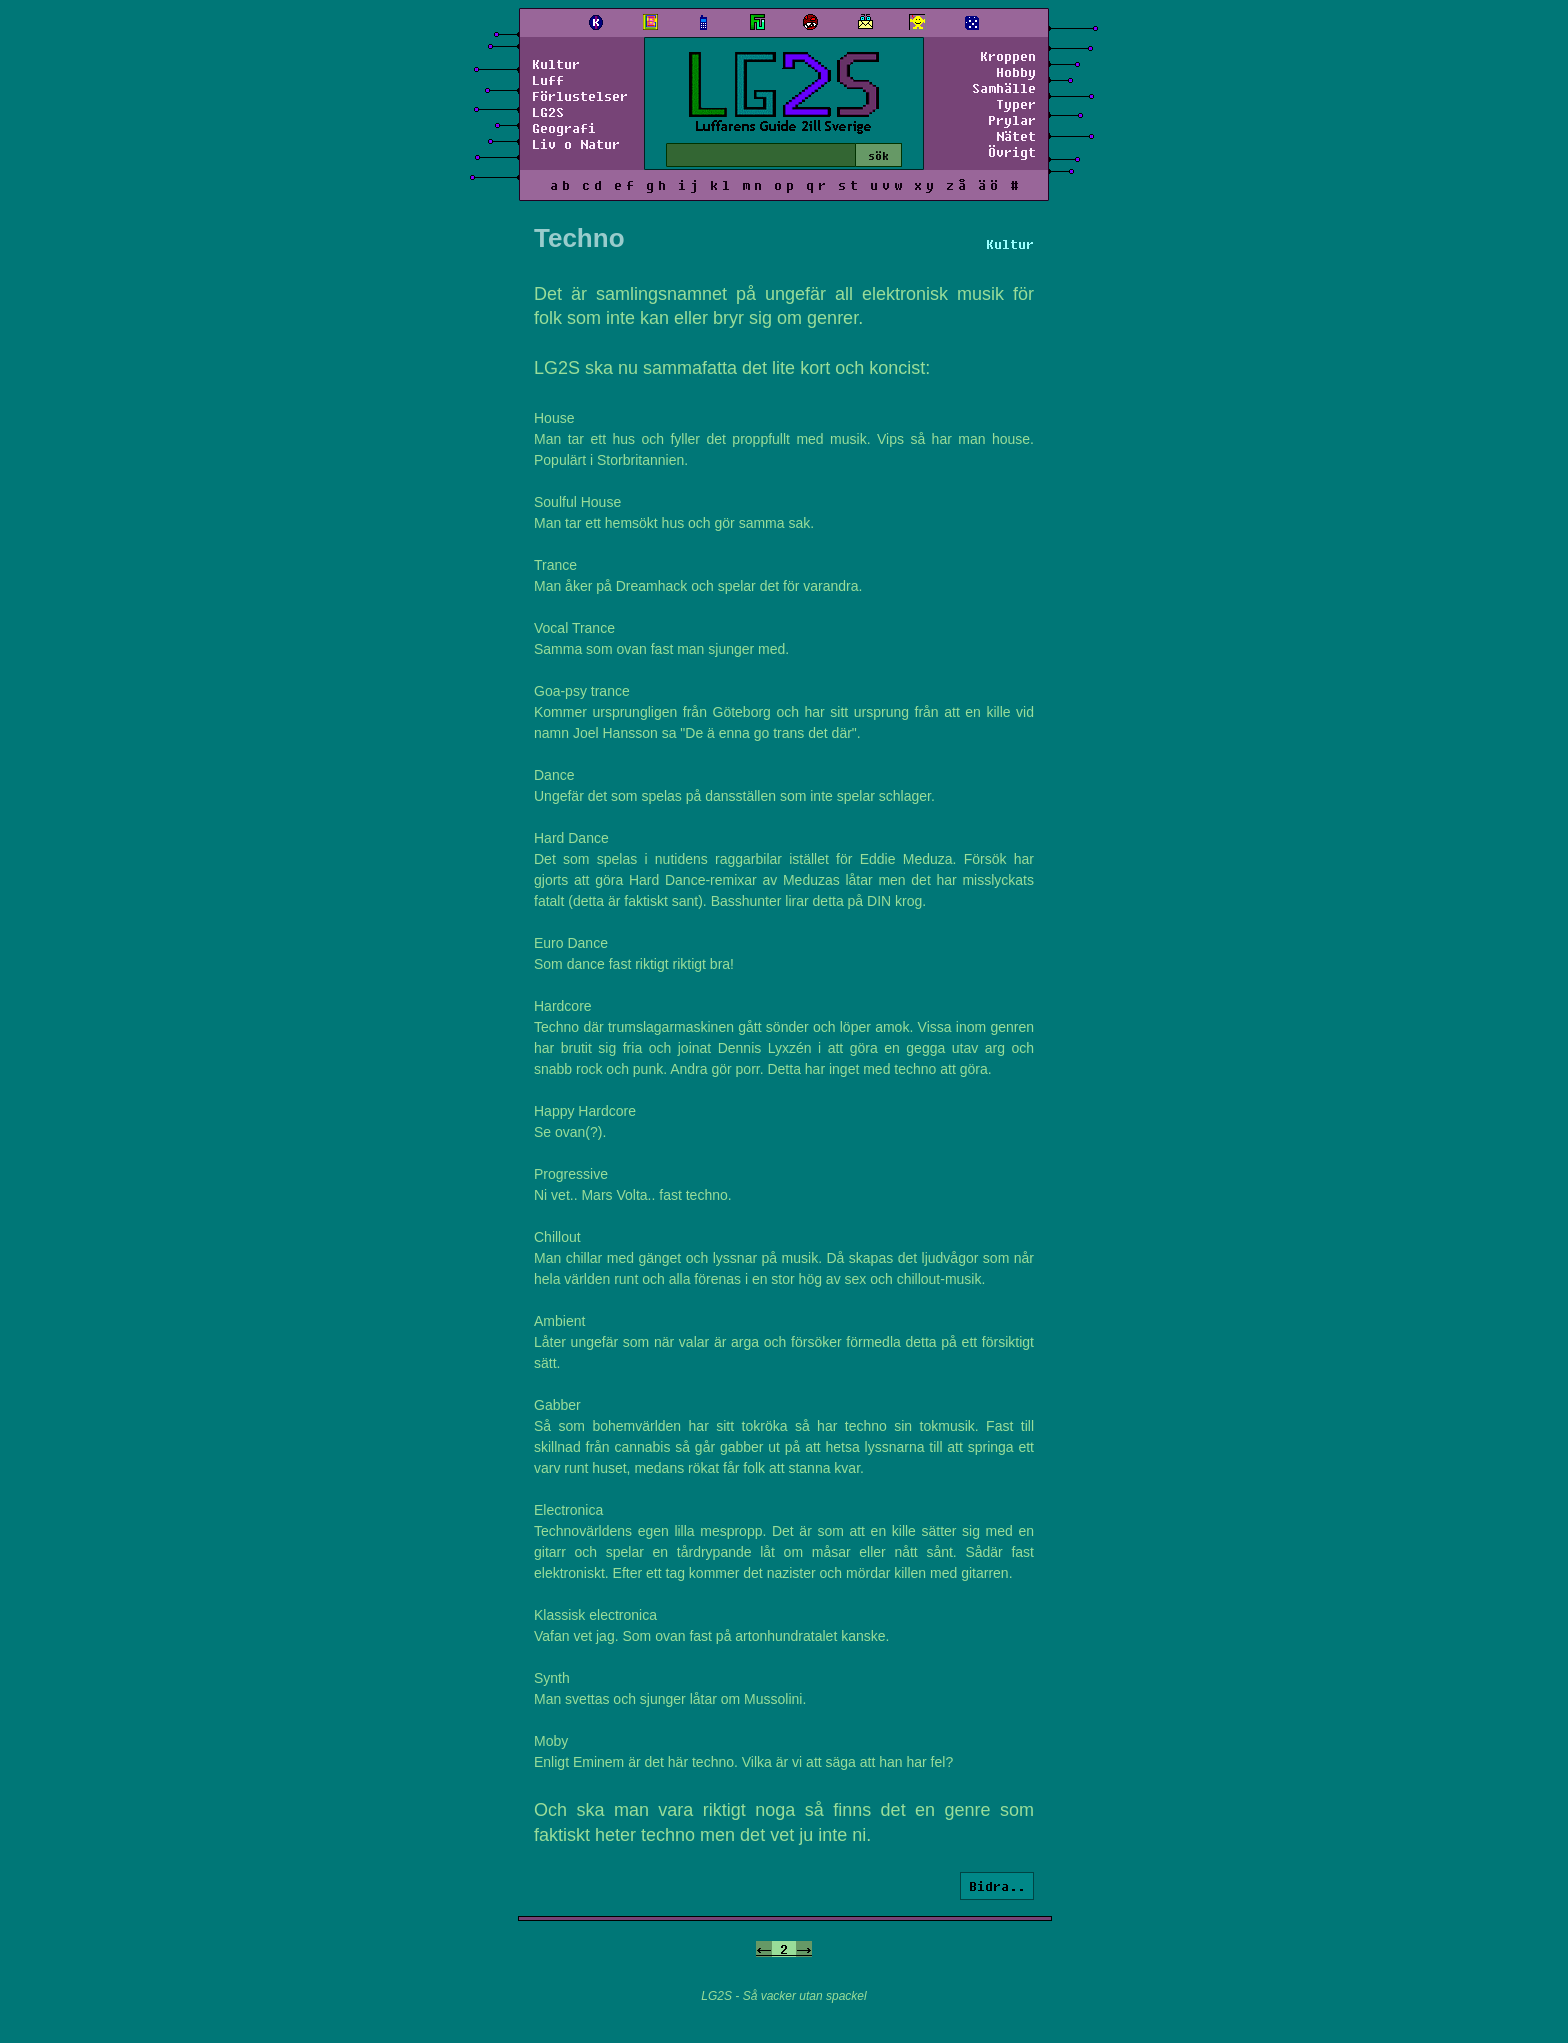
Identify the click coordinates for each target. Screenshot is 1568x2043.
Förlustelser (580, 96)
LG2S (548, 112)
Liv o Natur (576, 144)
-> (804, 1949)
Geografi (564, 128)
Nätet (1016, 136)
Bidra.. (997, 1886)
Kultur (556, 64)
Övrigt (1012, 152)
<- (764, 1949)
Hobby (1016, 72)
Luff (548, 80)
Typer (1016, 104)
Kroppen (1008, 56)
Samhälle (1004, 88)
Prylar (1012, 120)
